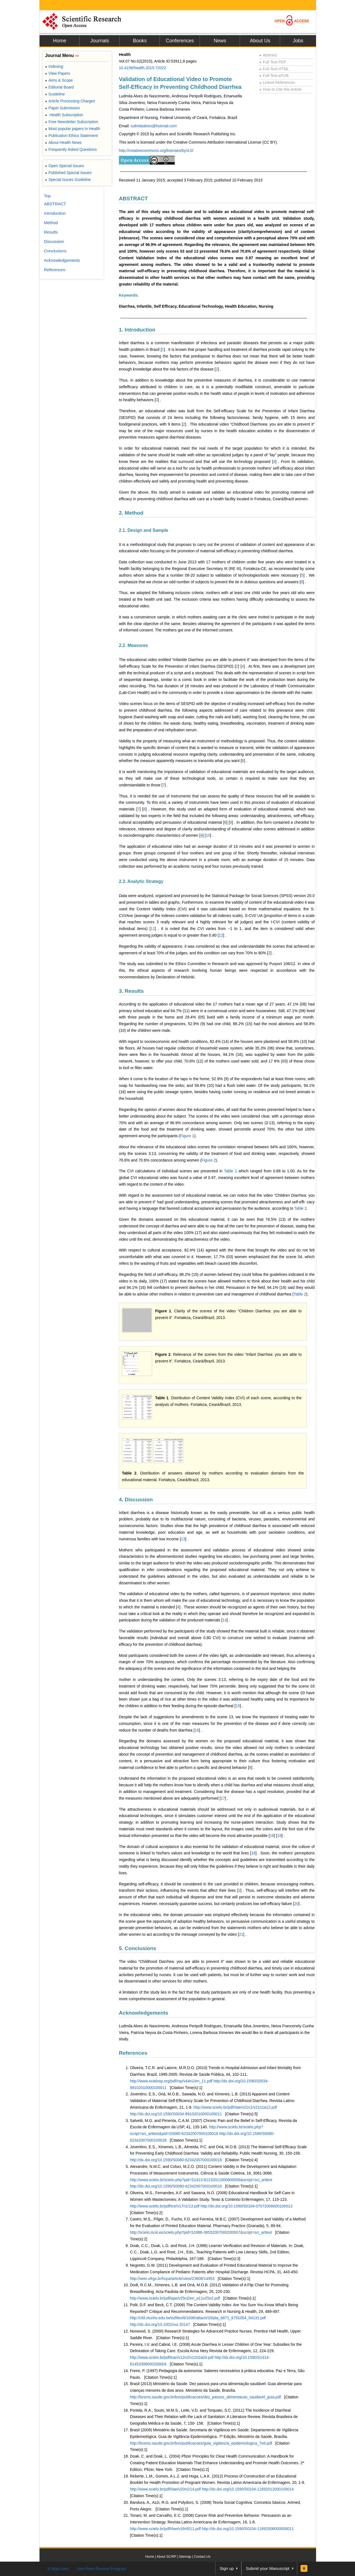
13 (183, 1539)
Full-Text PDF (272, 62)
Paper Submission (62, 108)
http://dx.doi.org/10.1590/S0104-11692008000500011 (248, 2528)
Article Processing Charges (70, 101)
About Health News (63, 142)
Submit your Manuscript (267, 2568)
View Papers (57, 73)
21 (241, 1934)
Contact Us (202, 2557)
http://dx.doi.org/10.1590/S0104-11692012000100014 (248, 2489)
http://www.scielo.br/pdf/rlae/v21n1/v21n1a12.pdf (235, 2107)
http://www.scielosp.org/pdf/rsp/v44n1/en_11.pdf (171, 2081)
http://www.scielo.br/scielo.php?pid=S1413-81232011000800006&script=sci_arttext (201, 2180)
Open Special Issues (64, 166)
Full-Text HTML (274, 69)
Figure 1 (187, 1136)
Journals (99, 40)
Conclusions (55, 250)
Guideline (55, 94)
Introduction (55, 213)
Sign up (227, 2568)
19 (279, 1835)
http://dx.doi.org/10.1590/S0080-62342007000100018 (176, 2160)
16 (197, 1730)
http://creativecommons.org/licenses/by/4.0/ (156, 150)
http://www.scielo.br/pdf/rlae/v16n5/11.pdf (166, 2528)
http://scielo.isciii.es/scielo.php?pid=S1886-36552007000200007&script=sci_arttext (201, 2232)
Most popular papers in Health (72, 128)
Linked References (277, 82)
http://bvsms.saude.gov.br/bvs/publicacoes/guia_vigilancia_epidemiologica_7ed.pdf (201, 2443)
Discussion (54, 241)
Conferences (180, 40)
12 (221, 935)
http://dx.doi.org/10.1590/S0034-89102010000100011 (176, 2114)
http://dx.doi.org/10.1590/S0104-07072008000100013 (246, 2206)
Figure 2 (209, 1160)
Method (51, 222)
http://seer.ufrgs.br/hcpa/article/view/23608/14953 (172, 2278)
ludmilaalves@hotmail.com (154, 126)
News (220, 40)
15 (238, 1706)
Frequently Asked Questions (71, 149)
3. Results (131, 991)
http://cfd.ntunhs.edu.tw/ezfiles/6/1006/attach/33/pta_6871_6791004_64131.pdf (198, 2318)
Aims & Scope (59, 80)
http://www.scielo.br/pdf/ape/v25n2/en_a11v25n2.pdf (175, 2298)
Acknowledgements (143, 2013)
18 (272, 1835)
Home (59, 40)
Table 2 (300, 1208)
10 (208, 835)
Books (140, 40)
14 (224, 1620)
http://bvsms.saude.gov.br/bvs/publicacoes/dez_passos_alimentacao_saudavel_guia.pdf (205, 2397)
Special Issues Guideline (68, 179)
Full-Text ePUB (274, 75)
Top (47, 195)
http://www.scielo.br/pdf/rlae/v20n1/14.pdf (166, 2489)
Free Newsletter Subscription (71, 122)
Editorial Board (59, 87)
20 (296, 1903)
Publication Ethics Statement (71, 135)
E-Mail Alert (58, 2568)
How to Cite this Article (280, 89)
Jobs (298, 40)
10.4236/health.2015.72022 (142, 68)
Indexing (54, 66)
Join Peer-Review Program (101, 2568)
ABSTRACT (133, 198)
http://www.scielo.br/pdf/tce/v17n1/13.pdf (165, 2206)
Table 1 (230, 1171)
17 (223, 1798)
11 (153, 928)
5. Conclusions (137, 1948)
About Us (260, 40)
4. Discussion (136, 1499)
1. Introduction (137, 330)
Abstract (268, 55)
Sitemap (185, 2557)
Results (51, 232)
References (133, 2053)
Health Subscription (64, 115)
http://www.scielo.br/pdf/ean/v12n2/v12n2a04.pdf (172, 2357)
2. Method (131, 513)
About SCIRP (166, 2557)
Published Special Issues (68, 172)
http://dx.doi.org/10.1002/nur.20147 (160, 2324)
